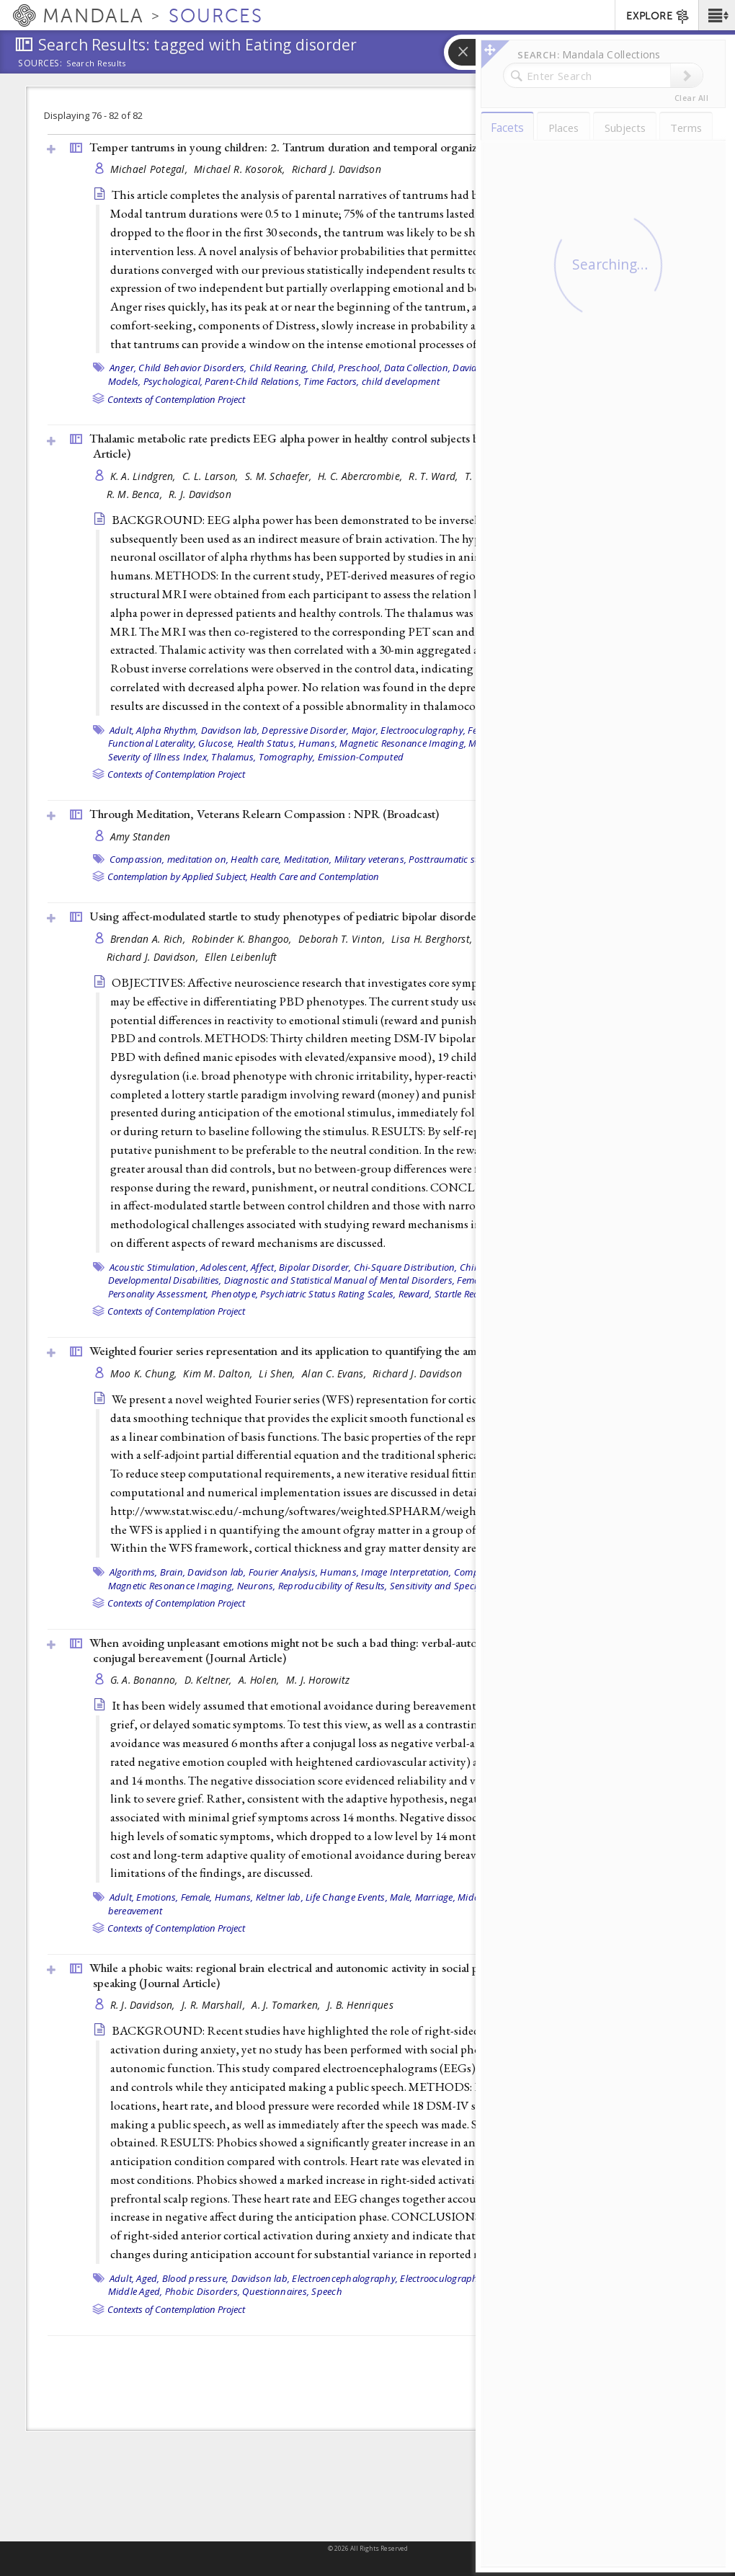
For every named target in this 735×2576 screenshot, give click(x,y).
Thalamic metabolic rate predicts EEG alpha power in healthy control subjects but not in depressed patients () (373, 445)
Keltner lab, (279, 1897)
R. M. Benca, (136, 494)
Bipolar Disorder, (315, 1267)
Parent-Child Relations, (253, 381)
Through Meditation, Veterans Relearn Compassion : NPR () (264, 814)
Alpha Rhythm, (167, 730)
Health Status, (267, 743)
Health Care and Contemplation (314, 876)
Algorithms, (134, 1571)
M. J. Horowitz (318, 1680)
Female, (529, 367)
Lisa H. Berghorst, (433, 939)
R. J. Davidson (200, 494)
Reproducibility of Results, (333, 1585)
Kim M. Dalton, (219, 1373)
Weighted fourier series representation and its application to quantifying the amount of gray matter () (372, 1351)
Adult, (122, 730)
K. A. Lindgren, (144, 476)
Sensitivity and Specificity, (444, 1585)
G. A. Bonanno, (145, 1680)
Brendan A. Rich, (149, 939)
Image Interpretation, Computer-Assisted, (448, 1571)
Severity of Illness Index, (159, 756)
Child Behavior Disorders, (192, 367)
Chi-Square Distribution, (406, 1267)
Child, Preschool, (346, 367)
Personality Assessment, (158, 1293)
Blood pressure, (195, 2278)
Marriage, (435, 1897)
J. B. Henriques (360, 2005)
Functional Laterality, (152, 743)
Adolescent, (224, 1267)
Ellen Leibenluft (241, 957)
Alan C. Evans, (335, 1373)
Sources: (40, 64)
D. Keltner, (209, 1680)
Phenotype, (235, 1293)
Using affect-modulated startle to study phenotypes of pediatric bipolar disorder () (326, 916)
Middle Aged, (485, 1897)
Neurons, (256, 1585)
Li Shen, (278, 1373)
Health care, (256, 859)
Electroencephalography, (345, 2278)
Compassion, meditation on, (169, 859)
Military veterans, (370, 859)
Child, (472, 1267)
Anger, (123, 367)
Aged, (147, 2278)
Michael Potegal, (150, 169)
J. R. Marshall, (215, 2005)
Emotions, (157, 1897)
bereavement (135, 1910)
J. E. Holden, (553, 476)
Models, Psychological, (155, 381)
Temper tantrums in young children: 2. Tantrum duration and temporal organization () (337, 147)
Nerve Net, (515, 743)
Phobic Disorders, (202, 2291)
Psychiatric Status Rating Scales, (328, 1293)
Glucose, (216, 743)
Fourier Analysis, (283, 1571)
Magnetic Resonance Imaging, (402, 743)
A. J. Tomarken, (287, 2005)
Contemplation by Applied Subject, (177, 876)
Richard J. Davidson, (154, 957)
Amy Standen (140, 836)
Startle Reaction (467, 1293)
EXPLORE (658, 16)
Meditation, (308, 859)
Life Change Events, (347, 1897)
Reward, (415, 1293)
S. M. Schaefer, (279, 476)
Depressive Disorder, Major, (320, 730)
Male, (479, 743)
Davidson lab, (482, 367)
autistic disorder (535, 1585)
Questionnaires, (275, 2291)
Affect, (264, 1267)
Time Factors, (331, 381)
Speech (326, 2291)
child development (401, 381)
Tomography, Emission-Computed (331, 756)
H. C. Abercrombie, (361, 476)
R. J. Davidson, (144, 2005)
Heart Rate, (544, 2278)
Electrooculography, (423, 730)
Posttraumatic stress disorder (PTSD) (486, 859)
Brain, (173, 1571)
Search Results (96, 63)
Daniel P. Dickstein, (524, 939)
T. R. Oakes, (493, 476)
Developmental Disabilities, (165, 1280)
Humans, (317, 743)
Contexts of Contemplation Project (176, 399)
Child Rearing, (279, 367)
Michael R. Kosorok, (241, 169)
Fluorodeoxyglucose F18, (553, 730)
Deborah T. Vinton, (343, 939)
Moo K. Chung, (145, 1373)
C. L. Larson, (211, 476)
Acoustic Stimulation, (154, 1267)
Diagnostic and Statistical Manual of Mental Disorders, (339, 1280)
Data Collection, (417, 367)
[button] (716, 15)
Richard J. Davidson (336, 169)
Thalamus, (233, 756)
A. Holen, (260, 1680)
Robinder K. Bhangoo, (243, 939)
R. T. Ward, (434, 476)
